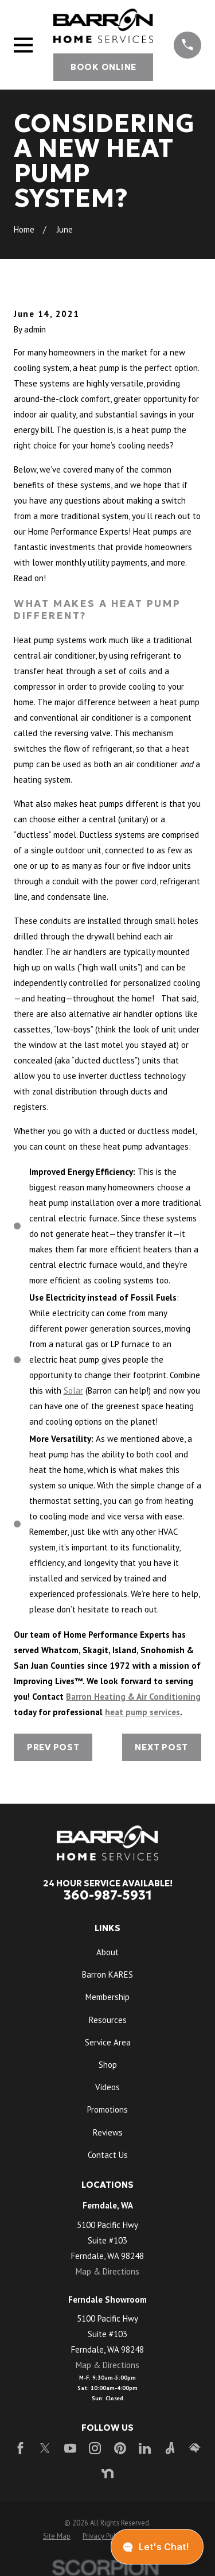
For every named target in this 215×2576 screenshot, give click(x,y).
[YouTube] (70, 2448)
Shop (108, 2064)
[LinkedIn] (145, 2448)
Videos (107, 2087)
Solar (73, 1390)
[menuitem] (57, 2536)
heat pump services (142, 1712)
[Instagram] (95, 2448)
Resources (108, 2019)
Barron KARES (107, 1974)
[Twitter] (45, 2448)
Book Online (103, 66)
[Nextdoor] (107, 2473)
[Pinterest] (120, 2448)
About (107, 1952)
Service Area (108, 2042)
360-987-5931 (108, 1895)
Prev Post (53, 1747)
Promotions (107, 2109)
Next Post (161, 1747)
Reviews (108, 2132)
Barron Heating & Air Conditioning (133, 1696)
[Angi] (170, 2448)
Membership (107, 1996)
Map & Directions (107, 2271)
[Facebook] (20, 2448)
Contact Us (108, 2154)
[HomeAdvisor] (195, 2448)
